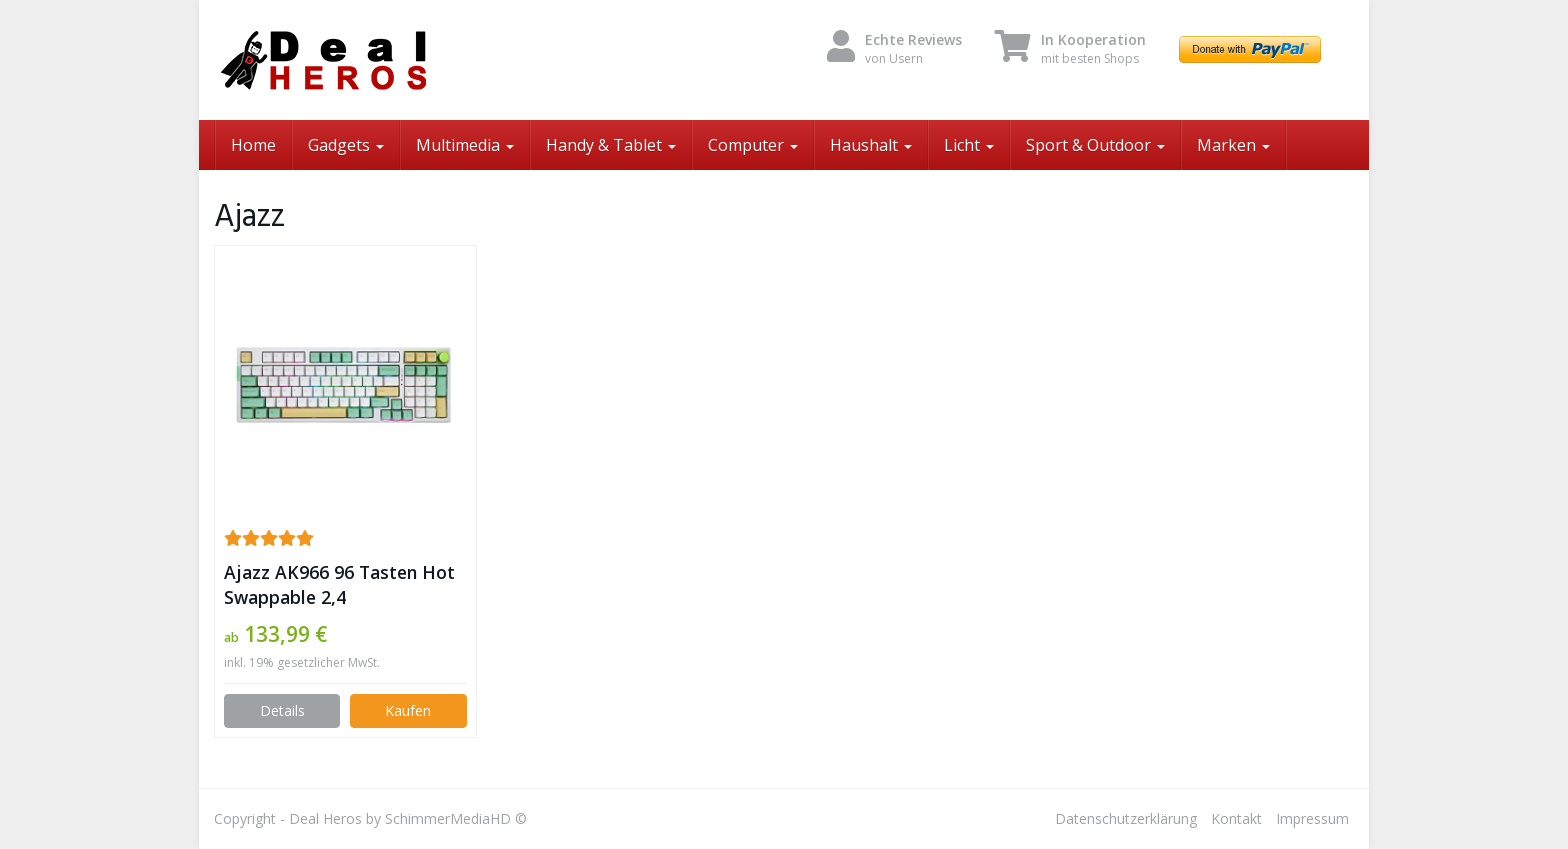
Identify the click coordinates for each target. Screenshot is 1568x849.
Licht (969, 145)
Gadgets (346, 145)
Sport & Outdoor (1095, 145)
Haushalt (871, 145)
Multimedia (465, 145)
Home (253, 145)
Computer (753, 145)
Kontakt (1236, 818)
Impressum (1312, 818)
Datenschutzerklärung (1126, 818)
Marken (1233, 145)
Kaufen (408, 710)
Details (282, 710)
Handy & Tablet (611, 145)
